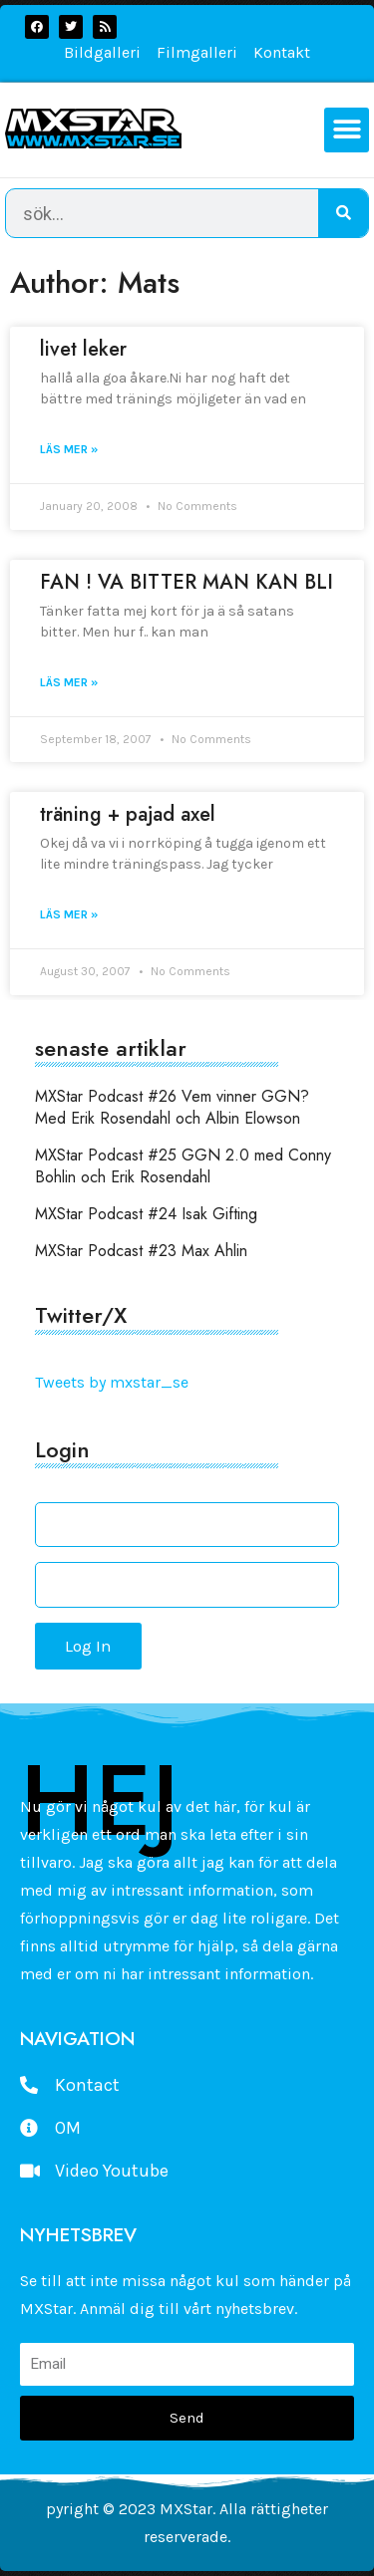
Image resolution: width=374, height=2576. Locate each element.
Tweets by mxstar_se (111, 1382)
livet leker (83, 349)
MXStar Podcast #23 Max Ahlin (141, 1250)
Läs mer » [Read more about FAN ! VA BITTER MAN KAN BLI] (69, 682)
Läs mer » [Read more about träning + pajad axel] (69, 914)
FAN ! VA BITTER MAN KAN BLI (186, 582)
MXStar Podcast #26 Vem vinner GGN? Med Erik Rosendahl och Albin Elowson (172, 1107)
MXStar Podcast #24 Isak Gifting (146, 1213)
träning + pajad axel (127, 814)
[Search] (343, 213)
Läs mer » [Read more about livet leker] (69, 449)
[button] (346, 130)
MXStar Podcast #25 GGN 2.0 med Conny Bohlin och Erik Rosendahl (183, 1166)
